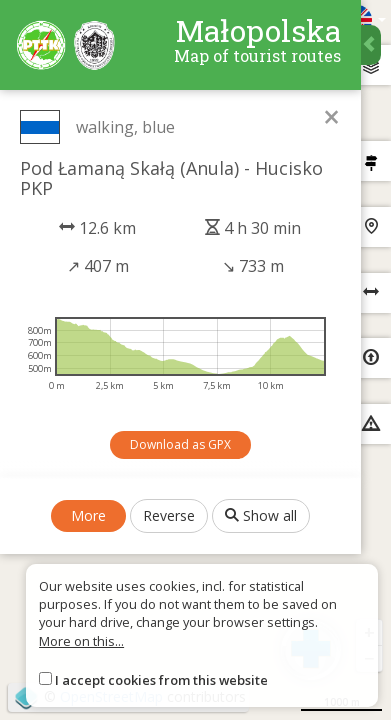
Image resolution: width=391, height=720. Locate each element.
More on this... (81, 641)
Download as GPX (180, 444)
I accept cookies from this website (161, 680)
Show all (261, 515)
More (88, 515)
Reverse (169, 515)
